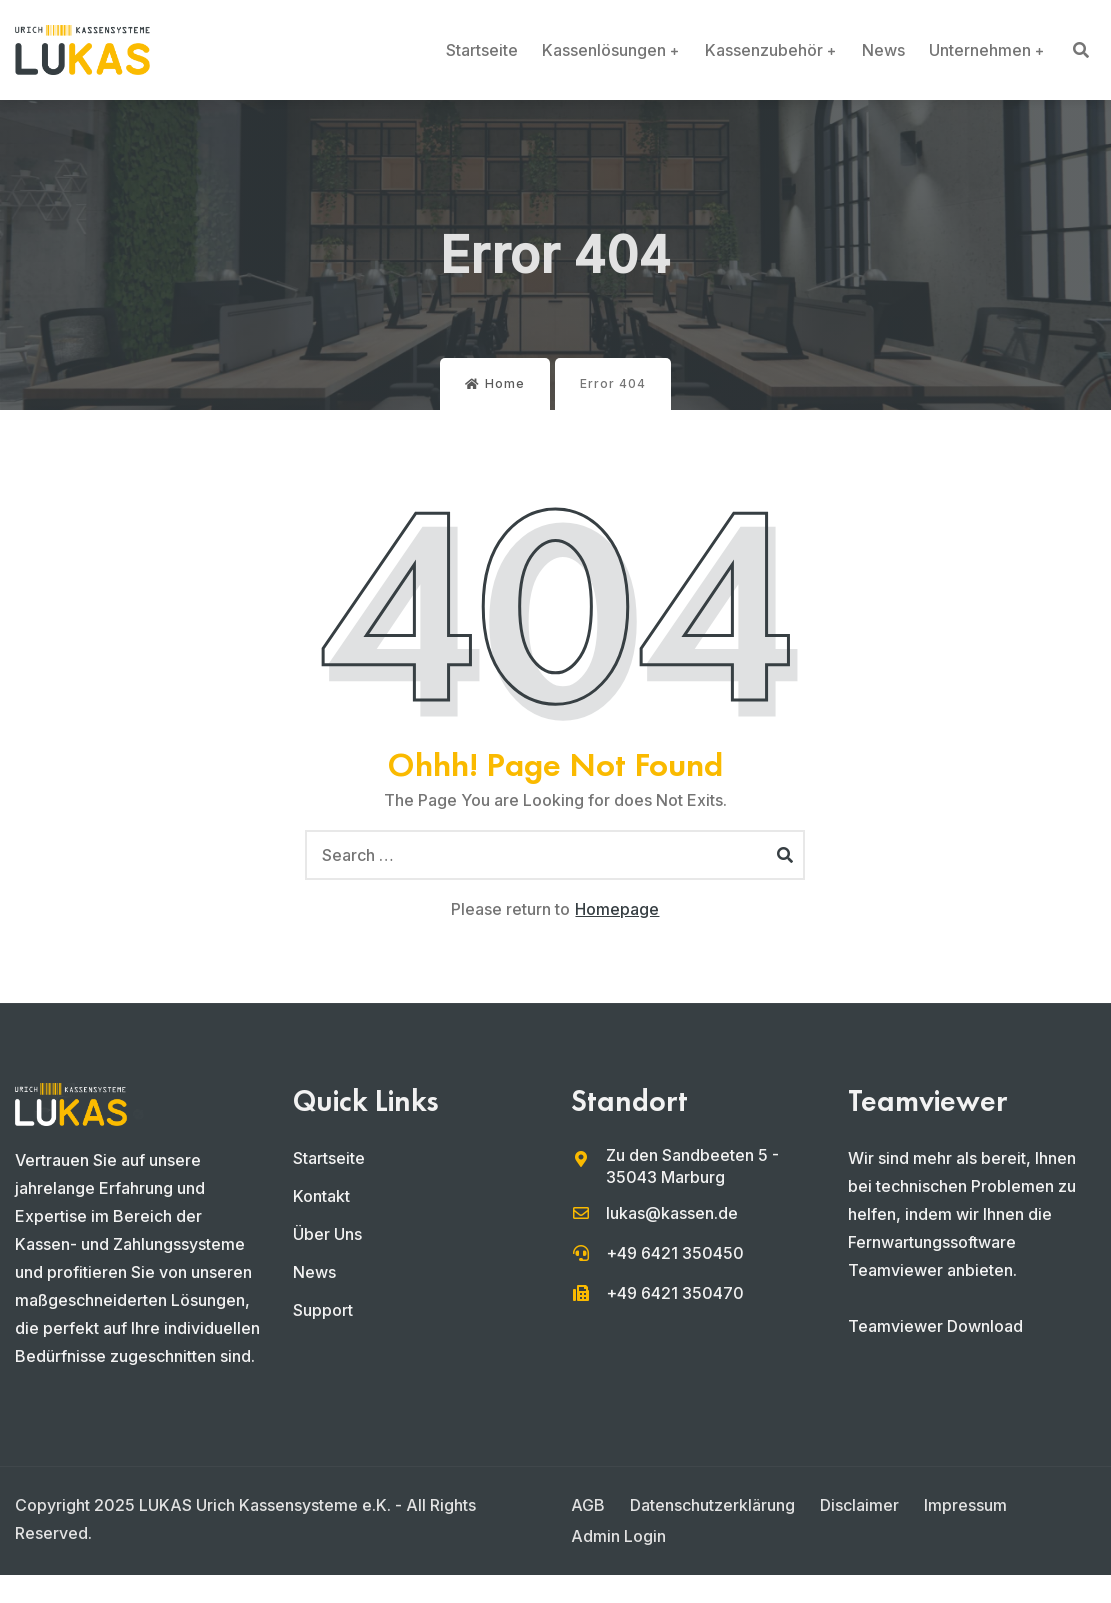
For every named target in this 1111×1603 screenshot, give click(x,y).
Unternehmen (980, 50)
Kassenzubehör (764, 50)
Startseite (482, 50)
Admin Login (618, 1536)
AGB (588, 1505)
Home (495, 383)
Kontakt (321, 1196)
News (883, 50)
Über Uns (327, 1234)
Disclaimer (859, 1505)
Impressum (965, 1505)
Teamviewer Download (935, 1326)
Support (323, 1310)
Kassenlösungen (604, 50)
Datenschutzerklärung (712, 1505)
